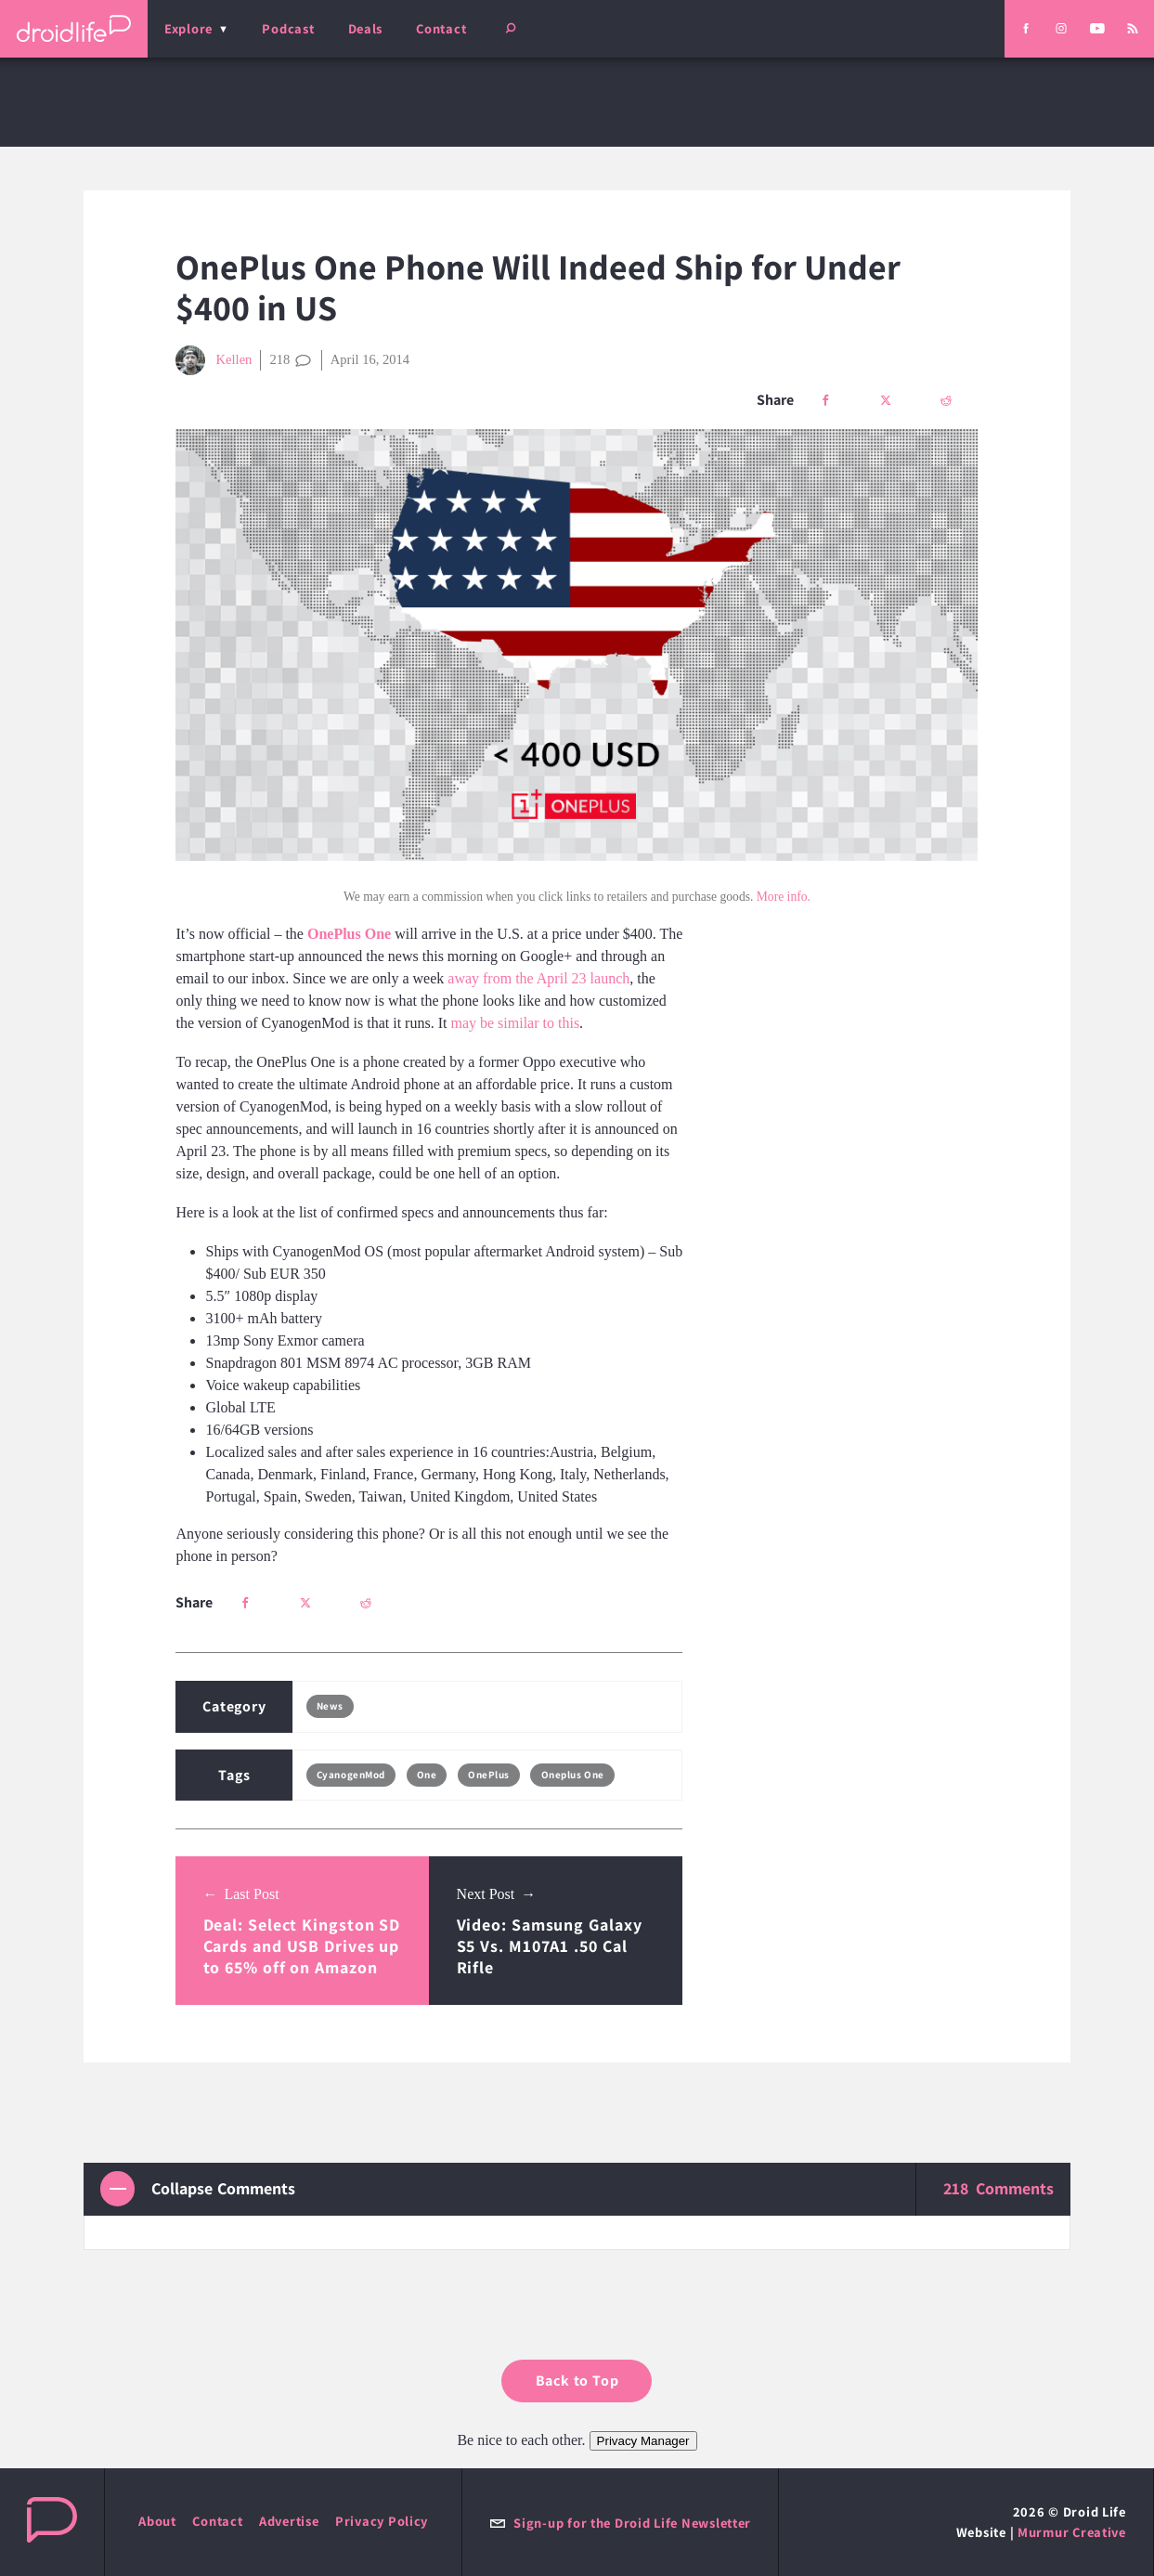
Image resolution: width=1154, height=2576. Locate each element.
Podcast (288, 28)
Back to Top (577, 2380)
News (330, 1705)
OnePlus (489, 1774)
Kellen (213, 360)
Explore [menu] (188, 28)
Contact (441, 28)
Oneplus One (572, 1774)
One (427, 1774)
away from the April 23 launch (538, 978)
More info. (783, 897)
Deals (365, 28)
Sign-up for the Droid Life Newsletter (620, 2522)
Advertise (289, 2521)
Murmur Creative (1072, 2532)
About (157, 2521)
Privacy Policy (381, 2521)
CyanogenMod (351, 1774)
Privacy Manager (643, 2441)
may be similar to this (514, 1023)
